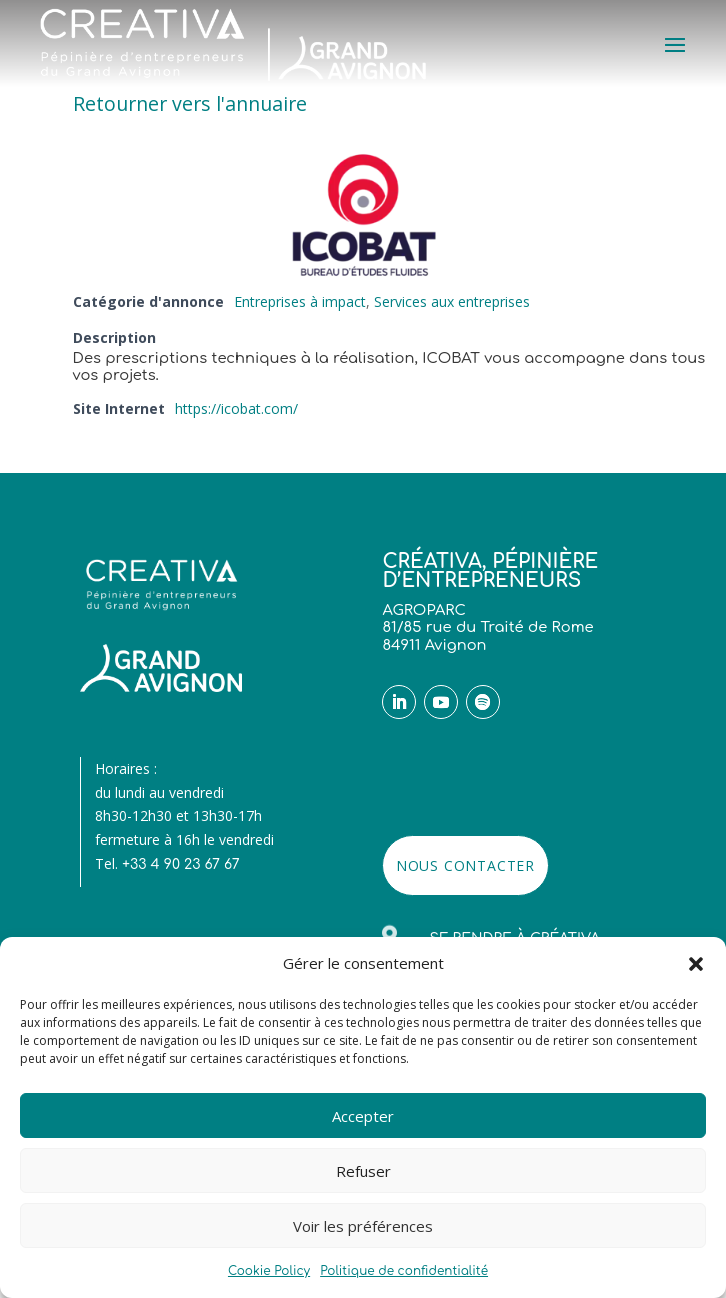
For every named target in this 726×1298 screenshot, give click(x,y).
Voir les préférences (363, 1226)
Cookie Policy (269, 1271)
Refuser (363, 1171)
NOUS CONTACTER (465, 865)
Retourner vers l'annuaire (190, 103)
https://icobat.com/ (236, 408)
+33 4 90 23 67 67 (180, 864)
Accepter (363, 1116)
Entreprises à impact (300, 301)
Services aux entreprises (452, 301)
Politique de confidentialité (404, 1271)
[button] (696, 964)
